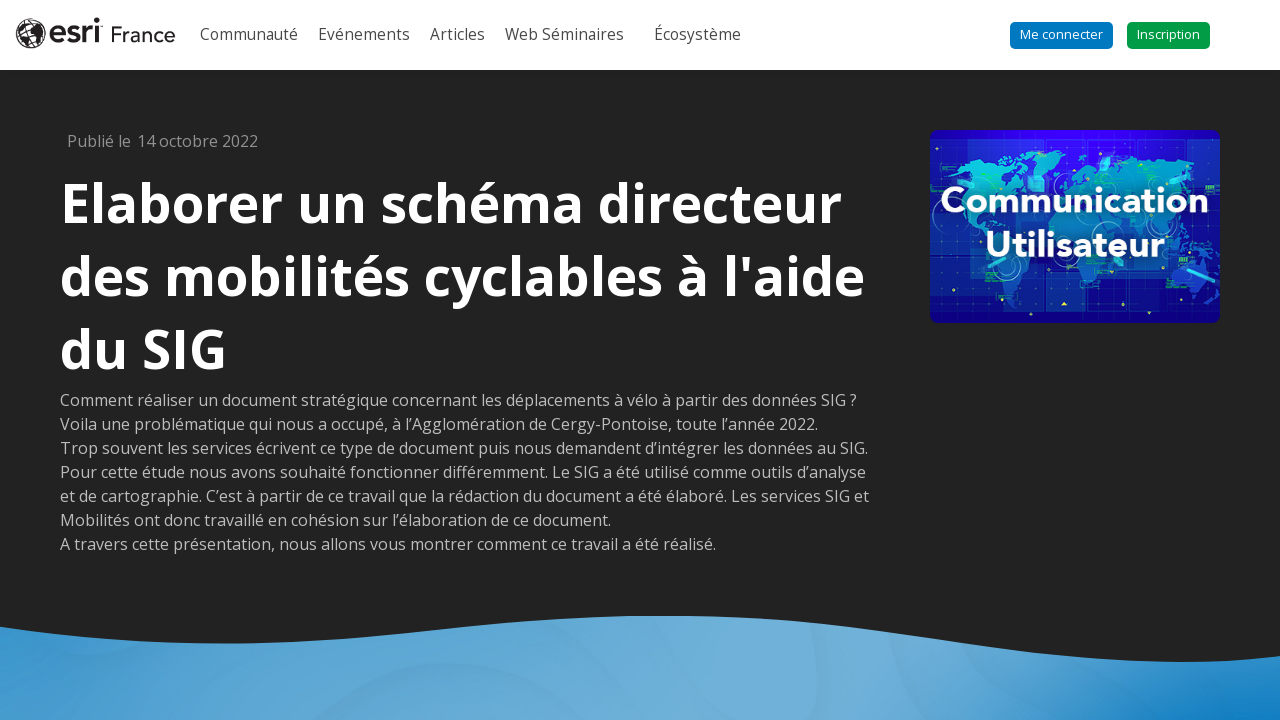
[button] (1061, 35)
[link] (249, 35)
